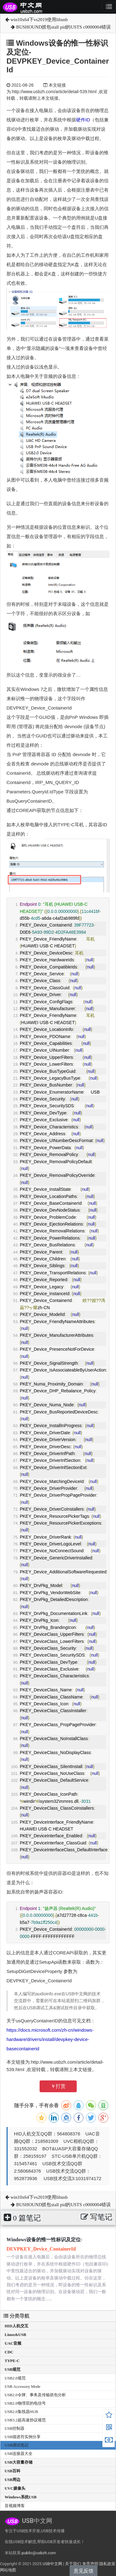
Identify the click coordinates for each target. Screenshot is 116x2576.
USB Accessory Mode (23, 2386)
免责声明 (90, 2563)
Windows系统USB (21, 2497)
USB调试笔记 (16, 2445)
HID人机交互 (16, 2326)
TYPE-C (12, 2360)
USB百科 (12, 2471)
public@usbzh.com (39, 2553)
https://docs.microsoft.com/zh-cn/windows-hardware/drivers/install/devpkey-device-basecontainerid (50, 2039)
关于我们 (73, 2563)
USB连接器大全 (18, 2453)
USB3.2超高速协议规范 (25, 2420)
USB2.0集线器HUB (21, 2411)
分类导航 (16, 2316)
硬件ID (83, 119)
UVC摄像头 (15, 2488)
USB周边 (12, 2479)
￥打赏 (58, 2086)
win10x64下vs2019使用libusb (36, 19)
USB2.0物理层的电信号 (25, 2403)
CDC (9, 2352)
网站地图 (8, 2570)
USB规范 (12, 2369)
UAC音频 (13, 2343)
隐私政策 (107, 2563)
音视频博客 (15, 2505)
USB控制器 (14, 2428)
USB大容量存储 (18, 2462)
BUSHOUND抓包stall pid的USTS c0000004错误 (61, 27)
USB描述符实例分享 (23, 2436)
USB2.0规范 (15, 2378)
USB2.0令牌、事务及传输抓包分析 (35, 2394)
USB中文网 (52, 2563)
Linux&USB (15, 2334)
